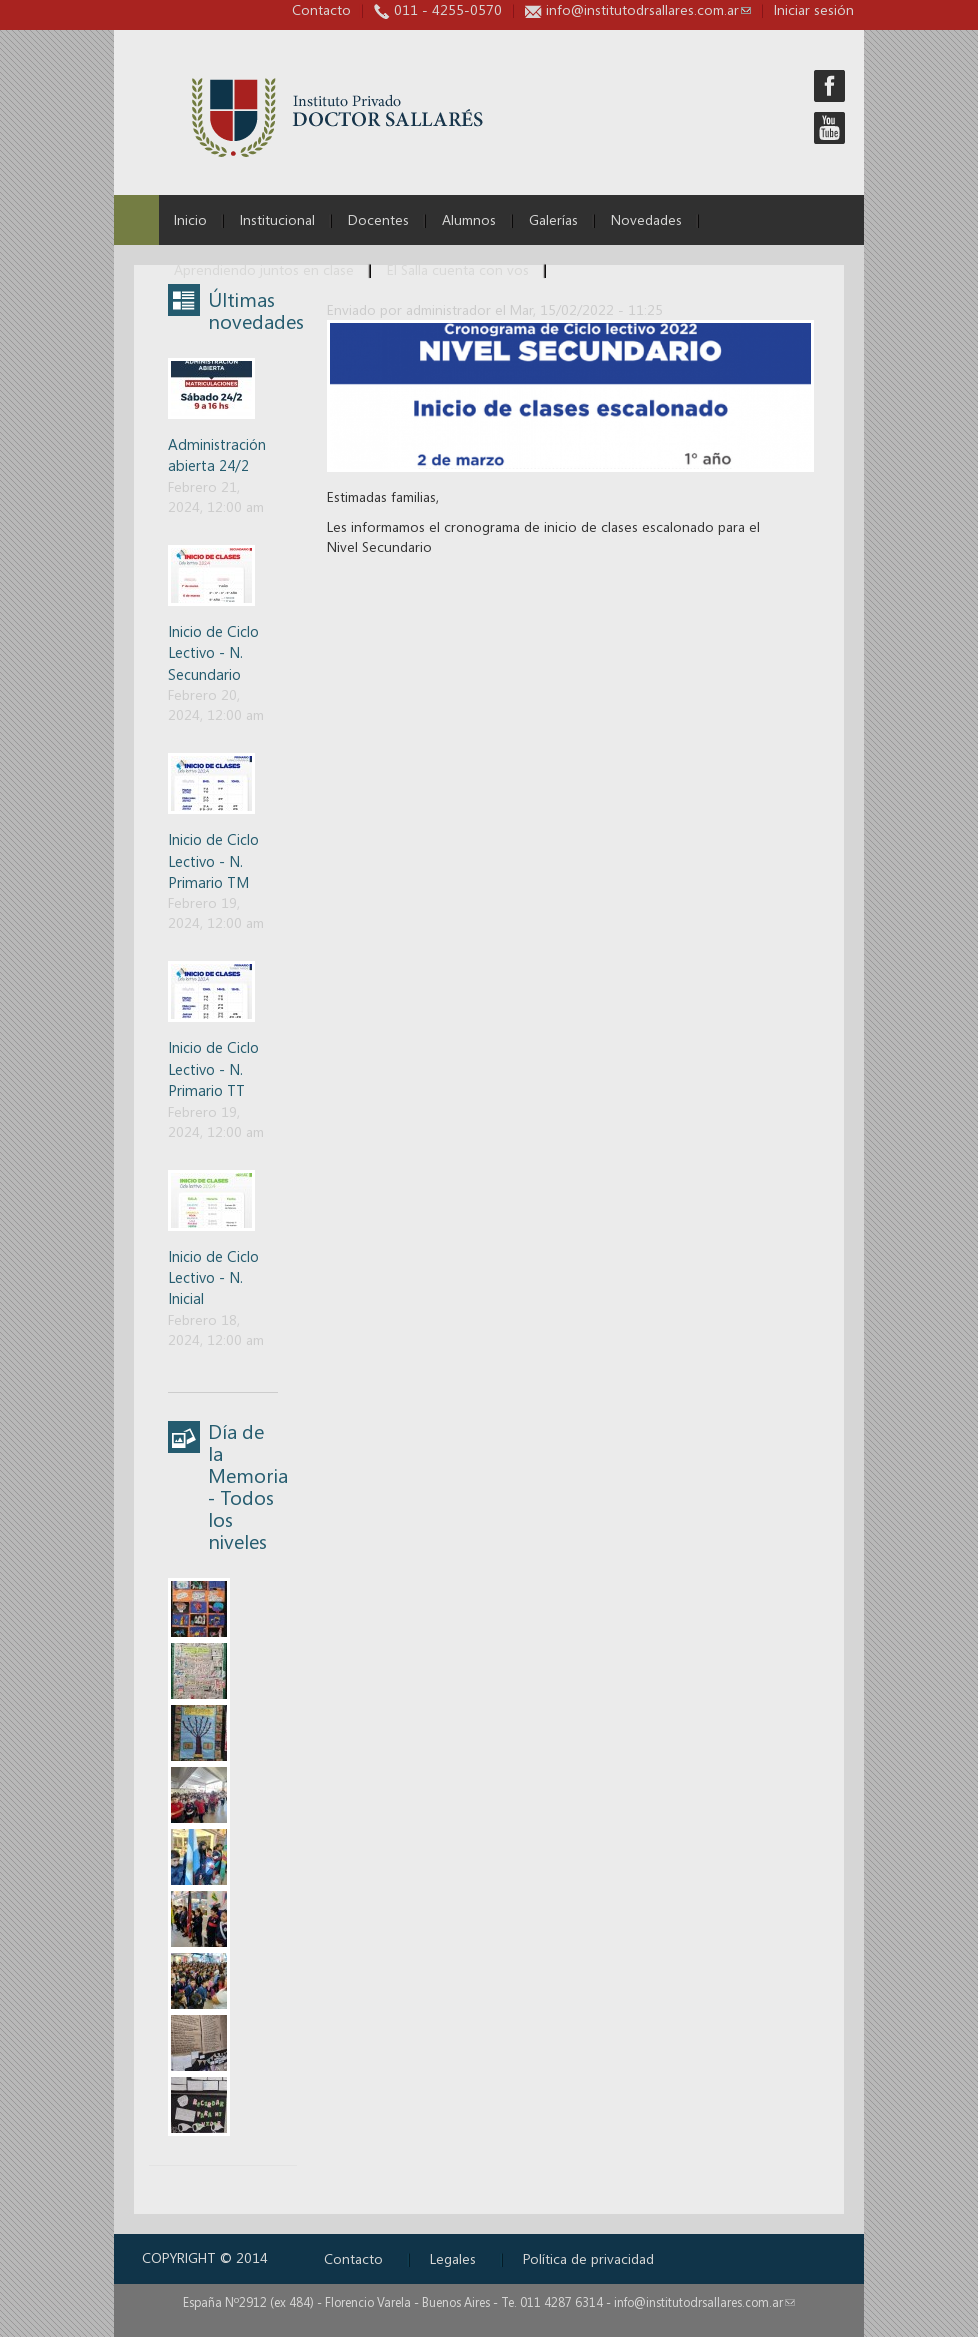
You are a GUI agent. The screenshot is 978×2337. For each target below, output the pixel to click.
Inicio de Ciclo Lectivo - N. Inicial (213, 1277)
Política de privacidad (588, 2258)
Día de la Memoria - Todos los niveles (248, 1486)
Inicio (190, 219)
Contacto (321, 9)
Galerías (553, 219)
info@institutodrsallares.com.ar (648, 9)
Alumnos (469, 219)
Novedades (646, 219)
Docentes (378, 219)
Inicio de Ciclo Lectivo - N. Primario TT (213, 1068)
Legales (453, 2258)
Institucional (277, 219)
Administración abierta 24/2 (217, 454)
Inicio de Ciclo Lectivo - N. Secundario (213, 652)
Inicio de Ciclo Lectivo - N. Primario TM (213, 860)
